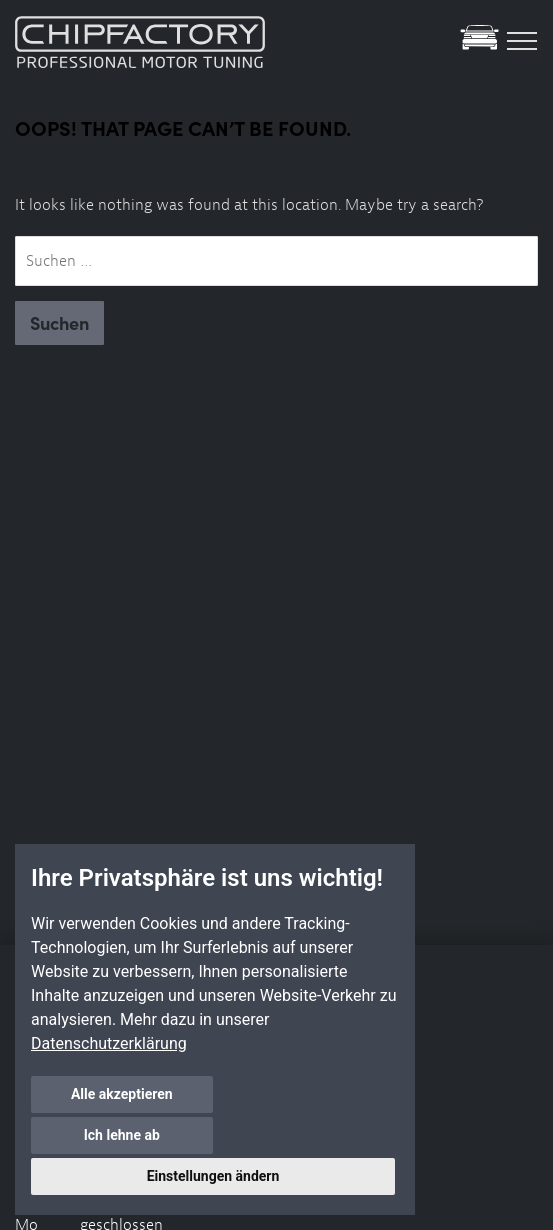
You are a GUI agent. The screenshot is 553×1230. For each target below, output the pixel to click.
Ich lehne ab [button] (305, 1135)
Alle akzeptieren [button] (121, 1135)
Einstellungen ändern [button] (213, 1176)
